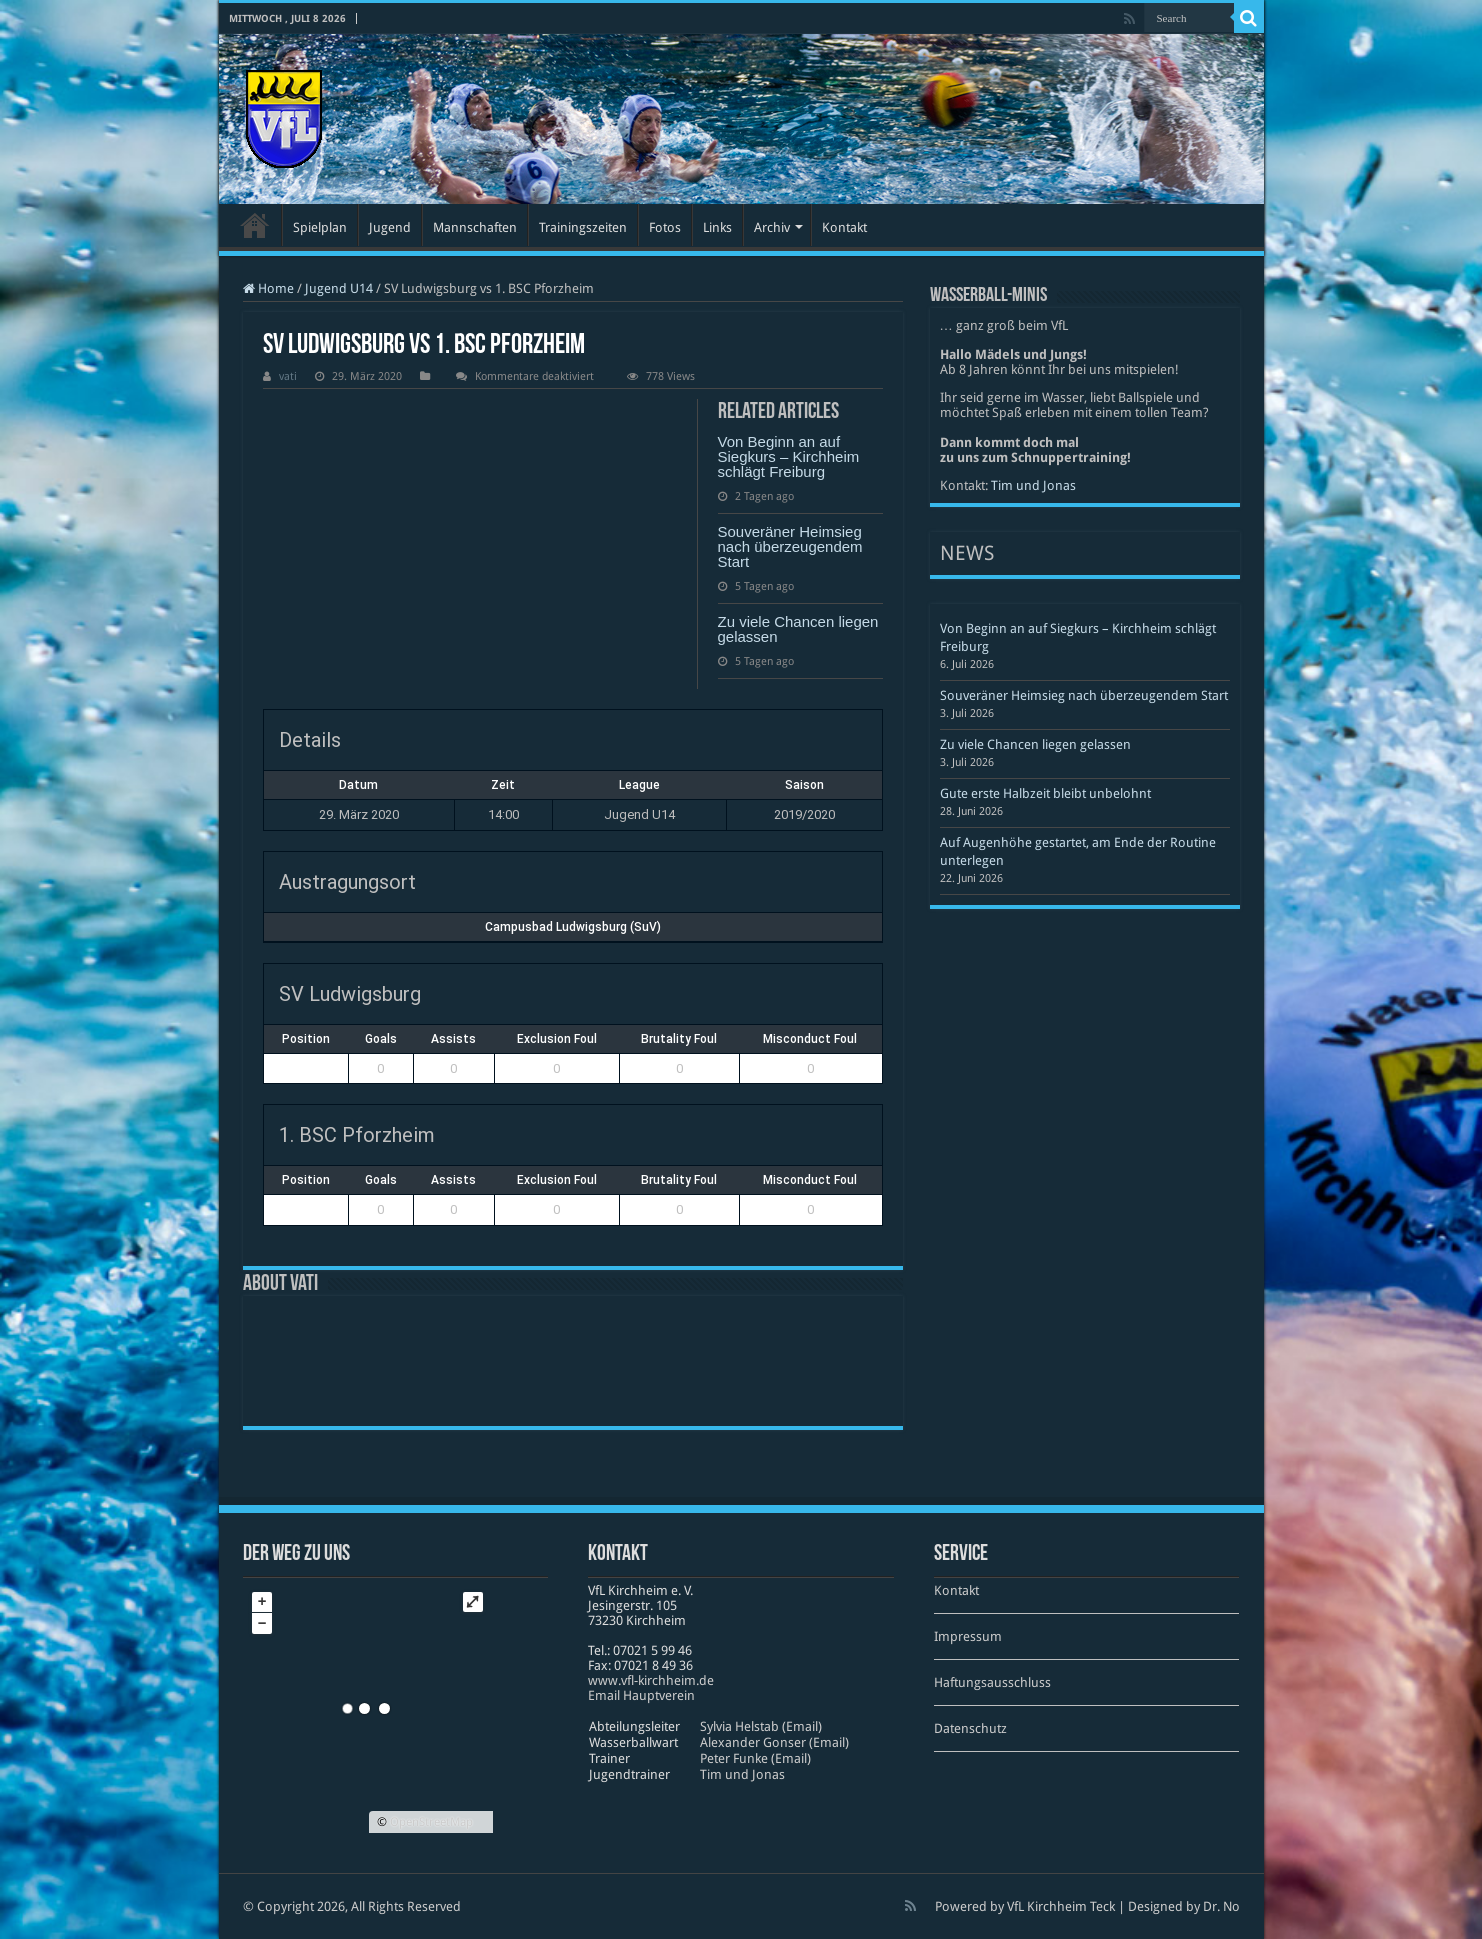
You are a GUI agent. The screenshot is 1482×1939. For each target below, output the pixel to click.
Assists (453, 1039)
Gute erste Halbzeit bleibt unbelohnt (1045, 793)
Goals (381, 1039)
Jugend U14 (339, 288)
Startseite (255, 225)
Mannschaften (475, 227)
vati (288, 376)
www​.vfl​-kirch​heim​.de (651, 1680)
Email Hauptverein (641, 1695)
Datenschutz (970, 1728)
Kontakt (844, 227)
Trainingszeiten (583, 227)
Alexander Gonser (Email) (774, 1742)
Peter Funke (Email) (755, 1758)
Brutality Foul (679, 1039)
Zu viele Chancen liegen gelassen (798, 629)
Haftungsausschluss (992, 1682)
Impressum (968, 1636)
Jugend (390, 227)
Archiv (772, 227)
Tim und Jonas (1033, 485)
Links (717, 227)
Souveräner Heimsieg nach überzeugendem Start (790, 546)
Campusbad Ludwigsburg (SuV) (573, 927)
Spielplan (320, 227)
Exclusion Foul (557, 1039)
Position (306, 1039)
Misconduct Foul (810, 1039)
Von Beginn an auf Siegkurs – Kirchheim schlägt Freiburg (789, 456)
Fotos (665, 227)
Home (268, 288)
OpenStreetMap (431, 1822)
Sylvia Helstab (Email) (761, 1726)
